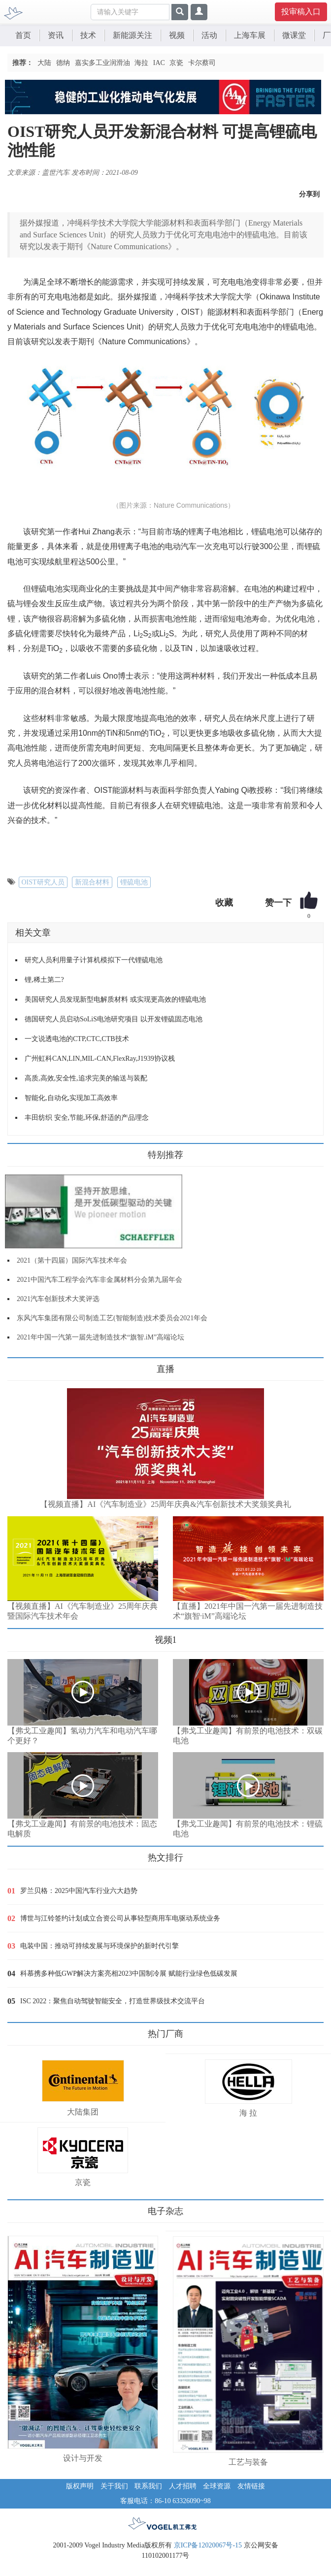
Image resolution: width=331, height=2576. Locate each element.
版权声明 (80, 2486)
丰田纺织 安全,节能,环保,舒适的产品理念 (87, 1117)
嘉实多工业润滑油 (102, 62)
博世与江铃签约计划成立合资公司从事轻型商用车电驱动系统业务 (120, 1918)
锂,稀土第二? (44, 979)
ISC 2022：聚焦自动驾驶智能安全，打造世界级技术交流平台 (112, 2001)
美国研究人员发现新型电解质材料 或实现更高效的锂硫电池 (115, 999)
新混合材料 (92, 882)
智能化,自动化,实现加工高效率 (71, 1098)
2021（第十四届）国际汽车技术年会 (72, 1260)
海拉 (141, 62)
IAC (159, 62)
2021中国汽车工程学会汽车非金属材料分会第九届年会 (99, 1279)
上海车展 (249, 35)
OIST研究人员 (43, 882)
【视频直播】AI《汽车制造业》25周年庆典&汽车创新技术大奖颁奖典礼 (165, 1504)
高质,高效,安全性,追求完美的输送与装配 (86, 1078)
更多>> (17, 1365)
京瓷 (176, 62)
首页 (23, 35)
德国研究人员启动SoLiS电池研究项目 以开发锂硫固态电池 (113, 1019)
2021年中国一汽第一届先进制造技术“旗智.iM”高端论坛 (100, 1337)
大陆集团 (83, 2112)
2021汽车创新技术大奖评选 (58, 1299)
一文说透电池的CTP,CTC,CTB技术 (77, 1039)
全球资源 (217, 2486)
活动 (209, 35)
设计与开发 (82, 2458)
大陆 (44, 62)
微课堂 (294, 35)
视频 (177, 35)
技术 (88, 35)
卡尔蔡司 (202, 62)
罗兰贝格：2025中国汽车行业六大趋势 (78, 1890)
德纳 (63, 62)
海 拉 (248, 2113)
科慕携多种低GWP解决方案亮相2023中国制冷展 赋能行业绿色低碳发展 (128, 1973)
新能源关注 (132, 35)
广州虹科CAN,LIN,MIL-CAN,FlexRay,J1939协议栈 (100, 1058)
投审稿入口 (301, 11)
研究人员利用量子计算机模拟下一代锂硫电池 (94, 960)
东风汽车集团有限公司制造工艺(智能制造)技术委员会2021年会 (112, 1318)
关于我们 (114, 2486)
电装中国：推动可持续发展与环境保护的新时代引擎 (99, 1946)
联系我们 (148, 2486)
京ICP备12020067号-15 (208, 2545)
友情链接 (251, 2486)
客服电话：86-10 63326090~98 (165, 2501)
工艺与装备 (248, 2462)
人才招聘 (183, 2486)
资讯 (56, 35)
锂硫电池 (134, 882)
